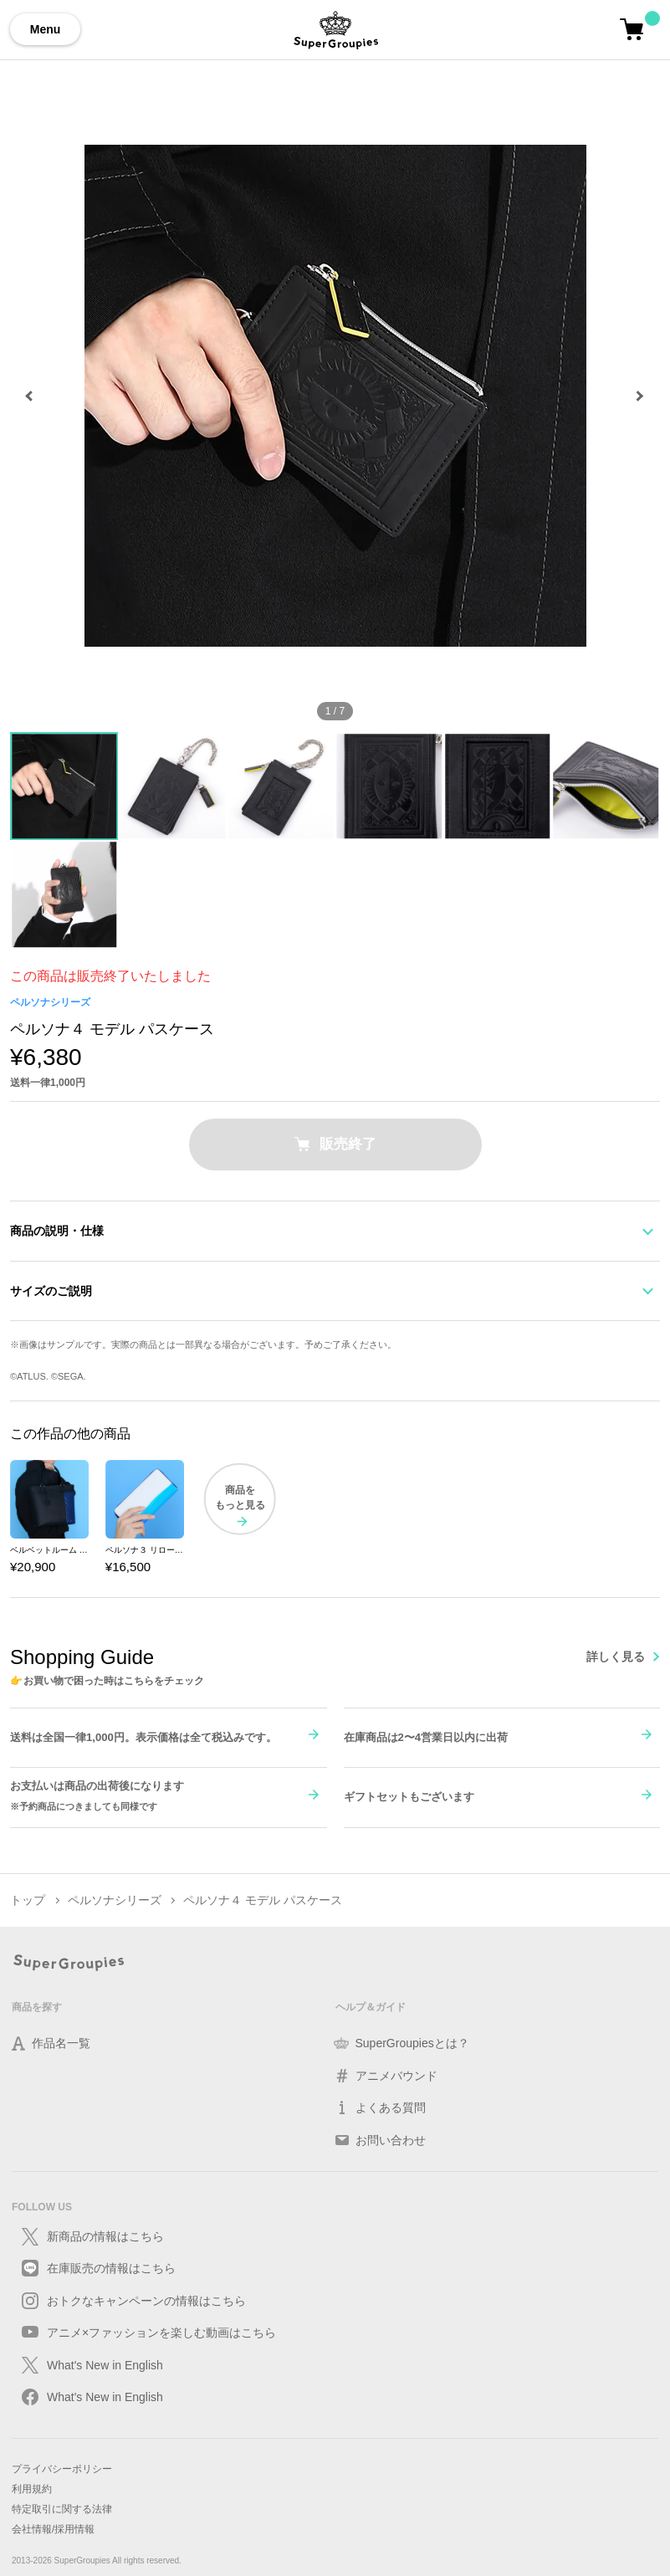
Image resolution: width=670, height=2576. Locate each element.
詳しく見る (615, 1656)
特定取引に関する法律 (62, 2509)
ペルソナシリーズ (50, 1002)
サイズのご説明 (51, 1291)
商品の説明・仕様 (57, 1230)
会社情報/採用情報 (53, 2529)
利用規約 (32, 2489)
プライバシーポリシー (62, 2469)
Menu (45, 29)
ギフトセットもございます (409, 1796)
